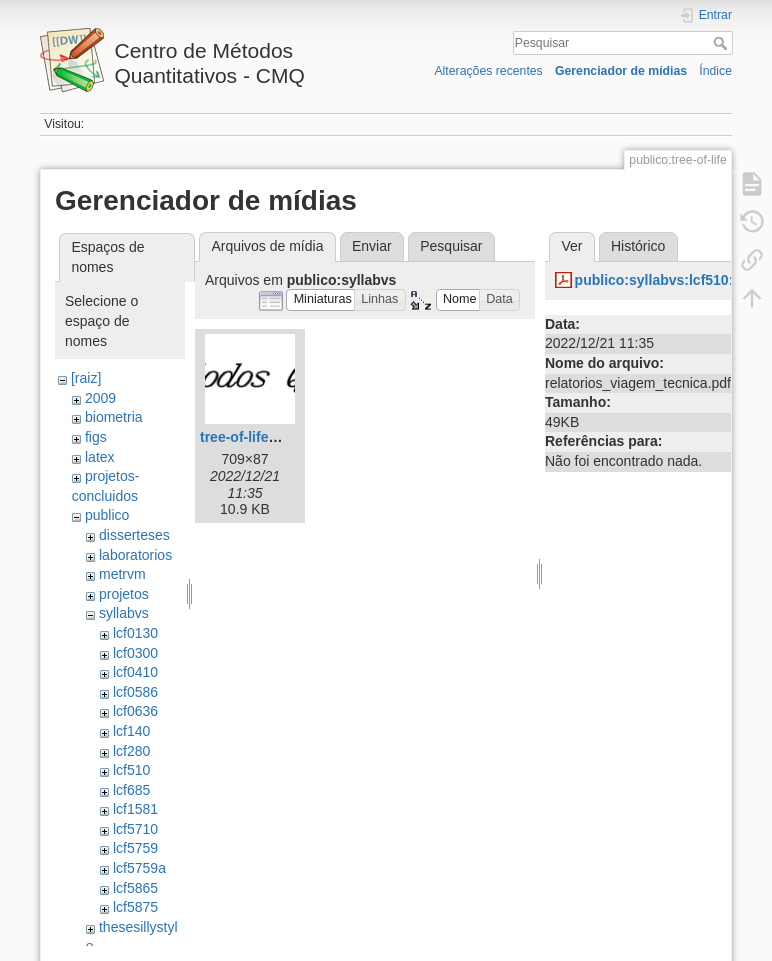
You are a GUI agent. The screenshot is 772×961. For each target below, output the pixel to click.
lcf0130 (135, 633)
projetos (124, 594)
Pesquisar (722, 43)
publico (107, 515)
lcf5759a (139, 868)
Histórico (638, 246)
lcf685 (131, 790)
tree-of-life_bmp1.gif (267, 437)
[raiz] (86, 378)
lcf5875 (135, 907)
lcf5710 (135, 829)
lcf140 (131, 731)
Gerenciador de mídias (621, 71)
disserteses (134, 535)
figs (96, 437)
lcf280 (131, 751)
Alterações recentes (488, 71)
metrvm (122, 574)
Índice (715, 71)
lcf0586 (135, 692)
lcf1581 (135, 809)
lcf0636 (135, 711)
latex (100, 457)
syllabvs (124, 613)
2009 (100, 398)
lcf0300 (135, 653)
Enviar (372, 246)
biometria (114, 417)
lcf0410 (135, 672)
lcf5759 (135, 848)
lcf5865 (135, 888)
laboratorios (135, 555)
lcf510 (131, 770)
